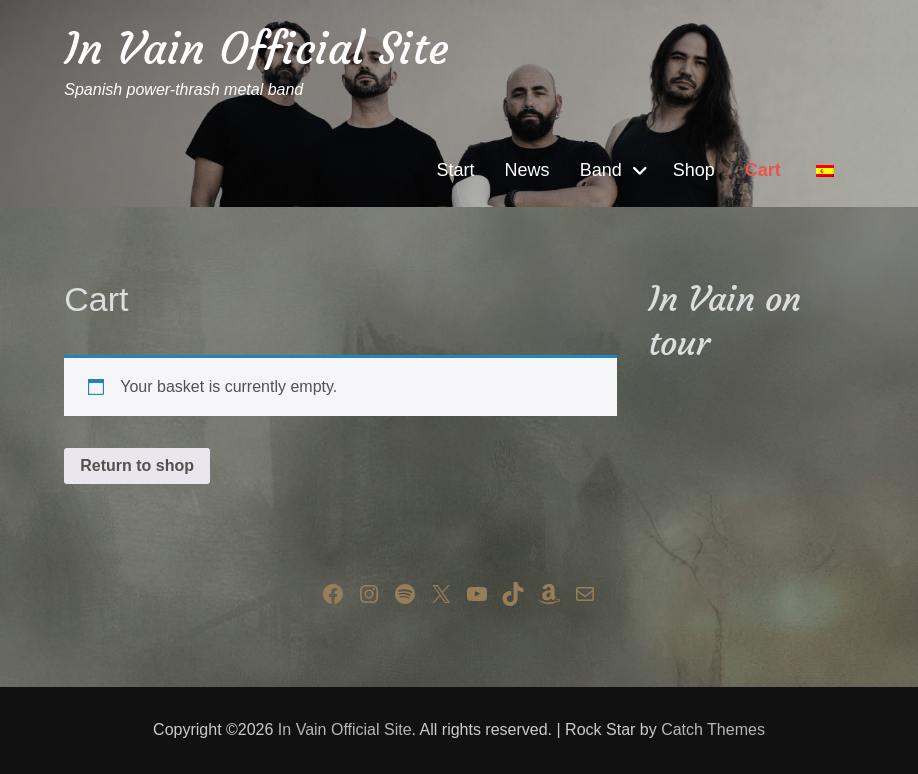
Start (456, 170)
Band (601, 170)
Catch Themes (713, 729)
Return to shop (137, 465)
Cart (763, 170)
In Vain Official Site (256, 48)
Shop (694, 170)
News (527, 170)
